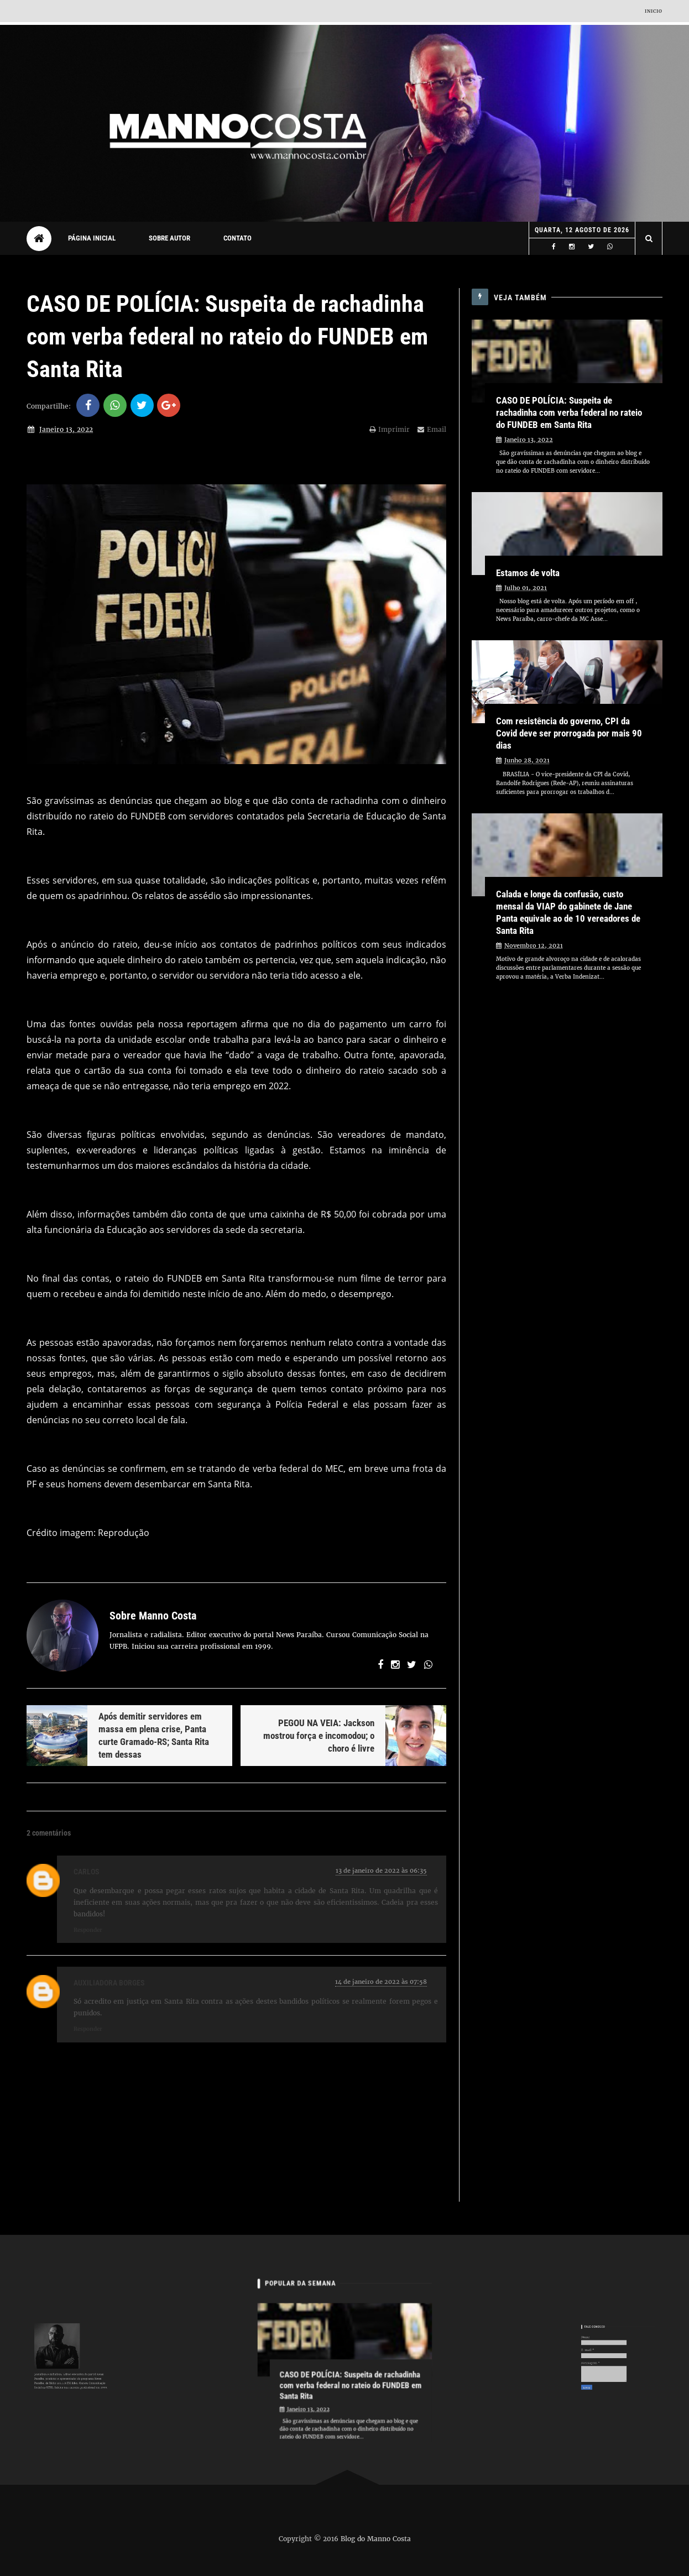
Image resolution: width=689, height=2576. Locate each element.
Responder (88, 1930)
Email (431, 429)
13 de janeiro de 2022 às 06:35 (381, 1870)
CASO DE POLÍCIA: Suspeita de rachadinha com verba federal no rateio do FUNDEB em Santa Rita (569, 412)
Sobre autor (169, 238)
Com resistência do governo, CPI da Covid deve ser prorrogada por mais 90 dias (569, 733)
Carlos (87, 1871)
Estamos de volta (528, 572)
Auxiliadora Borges (109, 1982)
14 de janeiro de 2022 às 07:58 (381, 1981)
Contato (237, 238)
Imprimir (389, 429)
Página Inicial (92, 238)
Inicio (653, 11)
